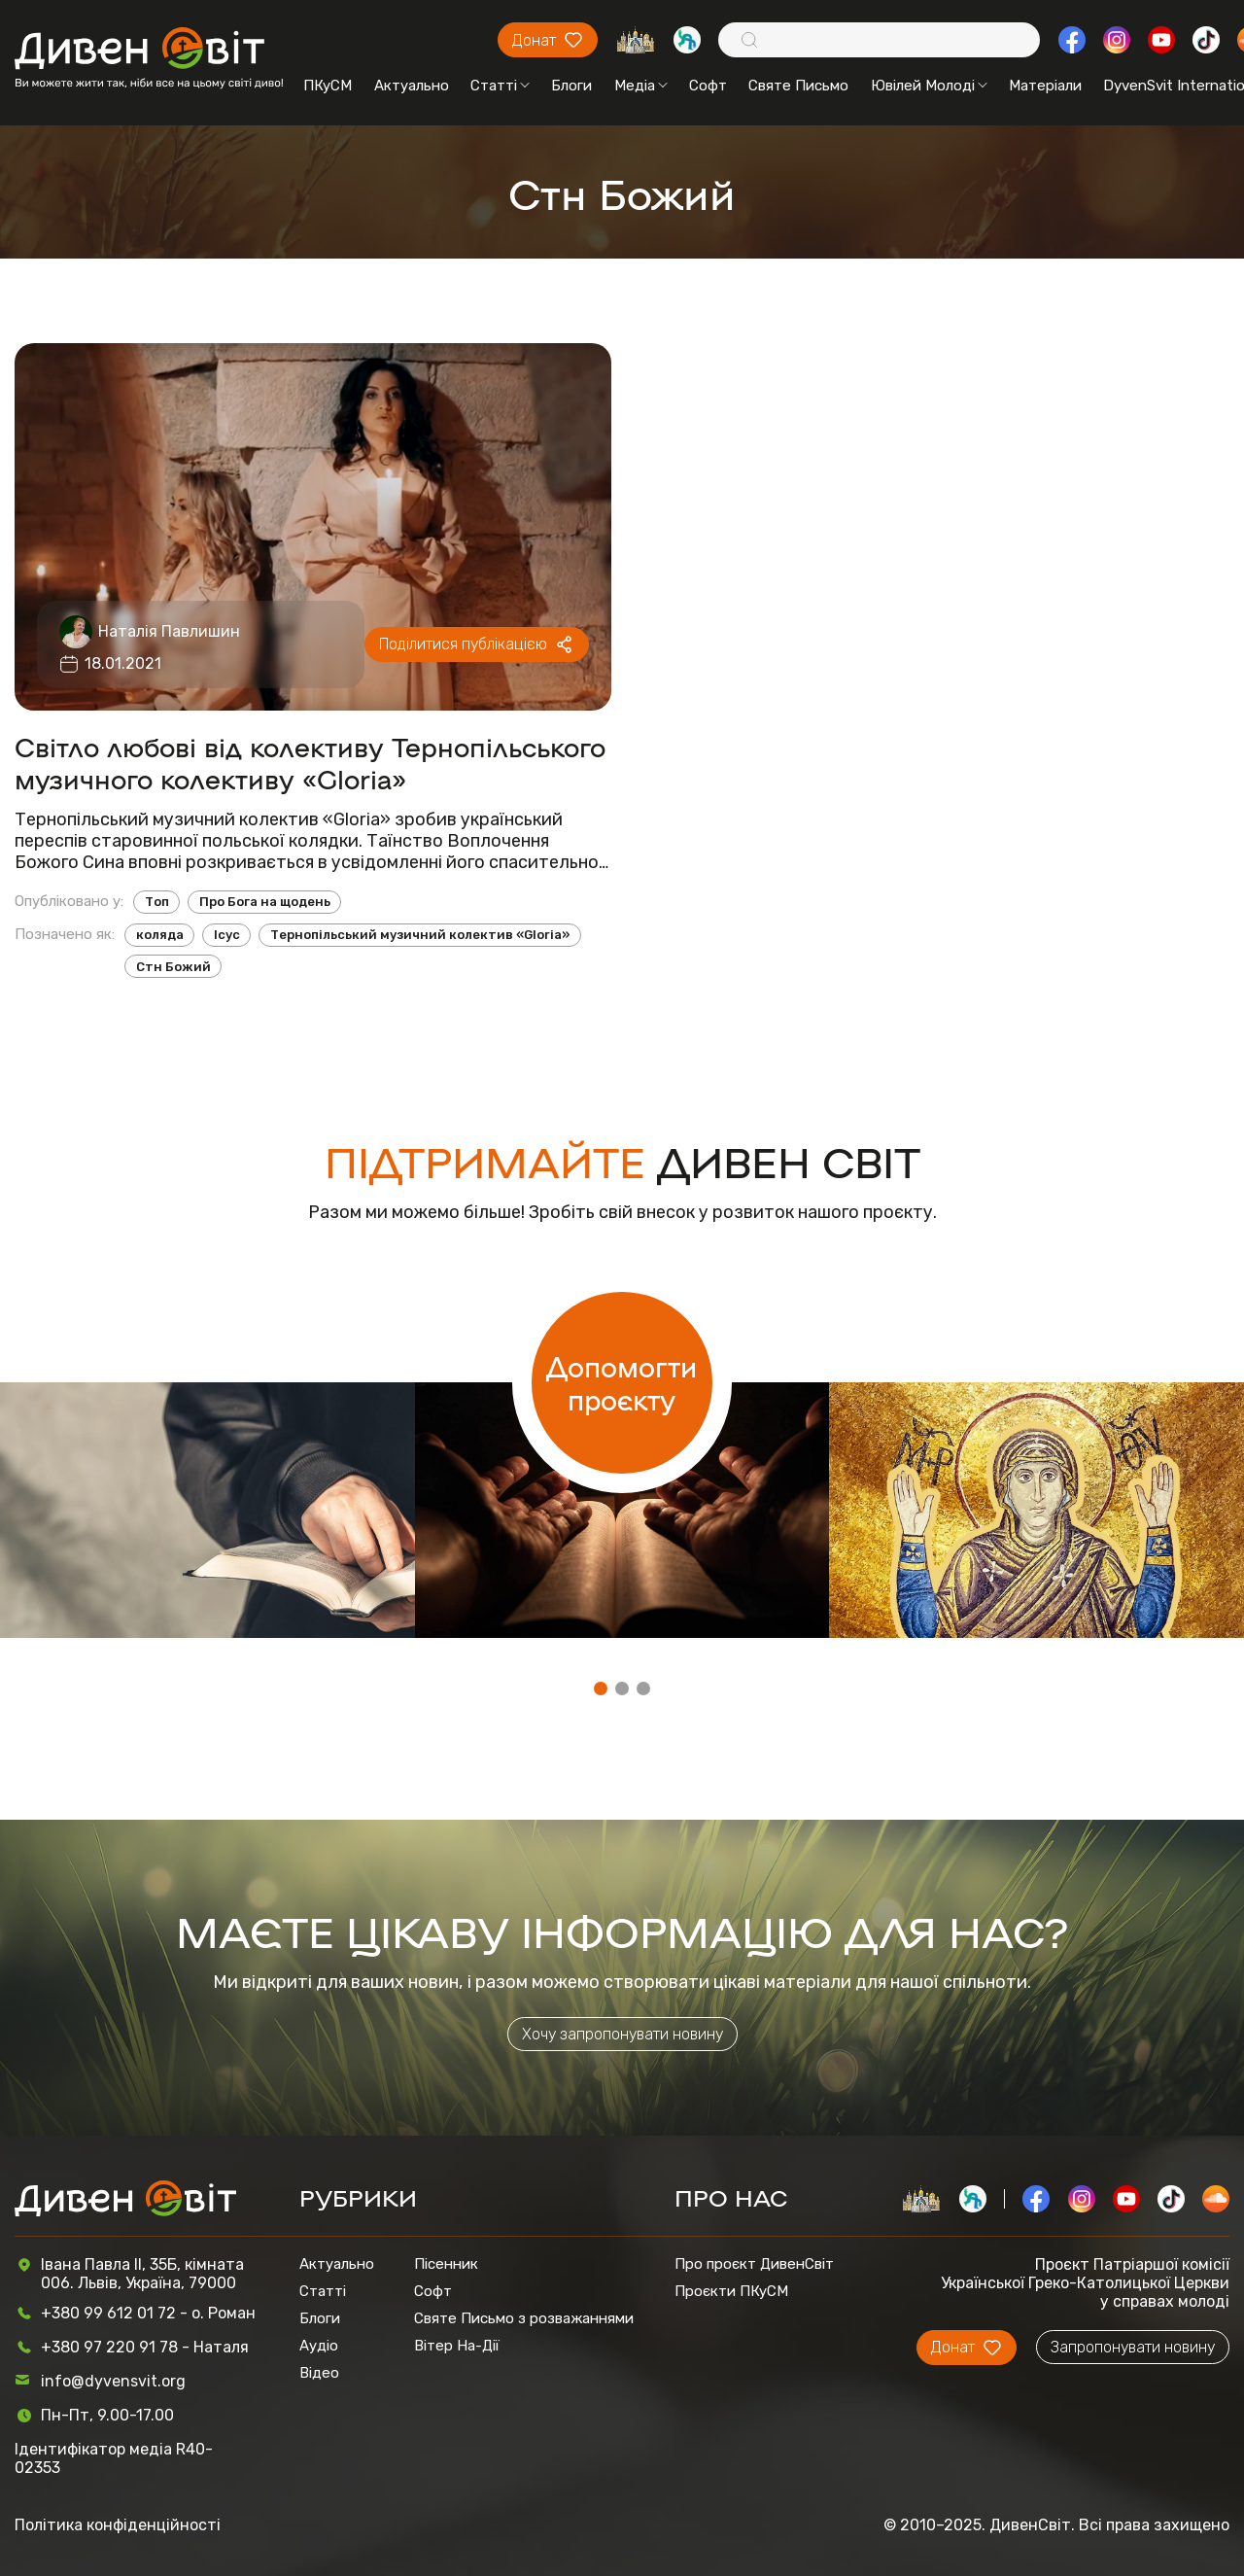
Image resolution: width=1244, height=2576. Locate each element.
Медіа (641, 85)
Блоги (571, 85)
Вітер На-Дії (457, 2345)
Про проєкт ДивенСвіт (754, 2264)
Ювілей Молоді (929, 85)
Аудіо (318, 2345)
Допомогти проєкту (621, 1382)
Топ (157, 901)
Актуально (411, 85)
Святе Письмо (798, 85)
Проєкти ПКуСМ (731, 2291)
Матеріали (1045, 85)
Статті (500, 85)
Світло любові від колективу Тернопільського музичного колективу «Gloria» (310, 762)
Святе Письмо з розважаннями (524, 2318)
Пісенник (446, 2264)
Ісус (227, 934)
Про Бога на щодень (264, 901)
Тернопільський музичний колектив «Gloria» (420, 934)
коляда (160, 934)
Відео (319, 2373)
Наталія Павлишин (169, 631)
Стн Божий (173, 966)
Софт (708, 85)
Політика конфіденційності (118, 2525)
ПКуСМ (327, 85)
